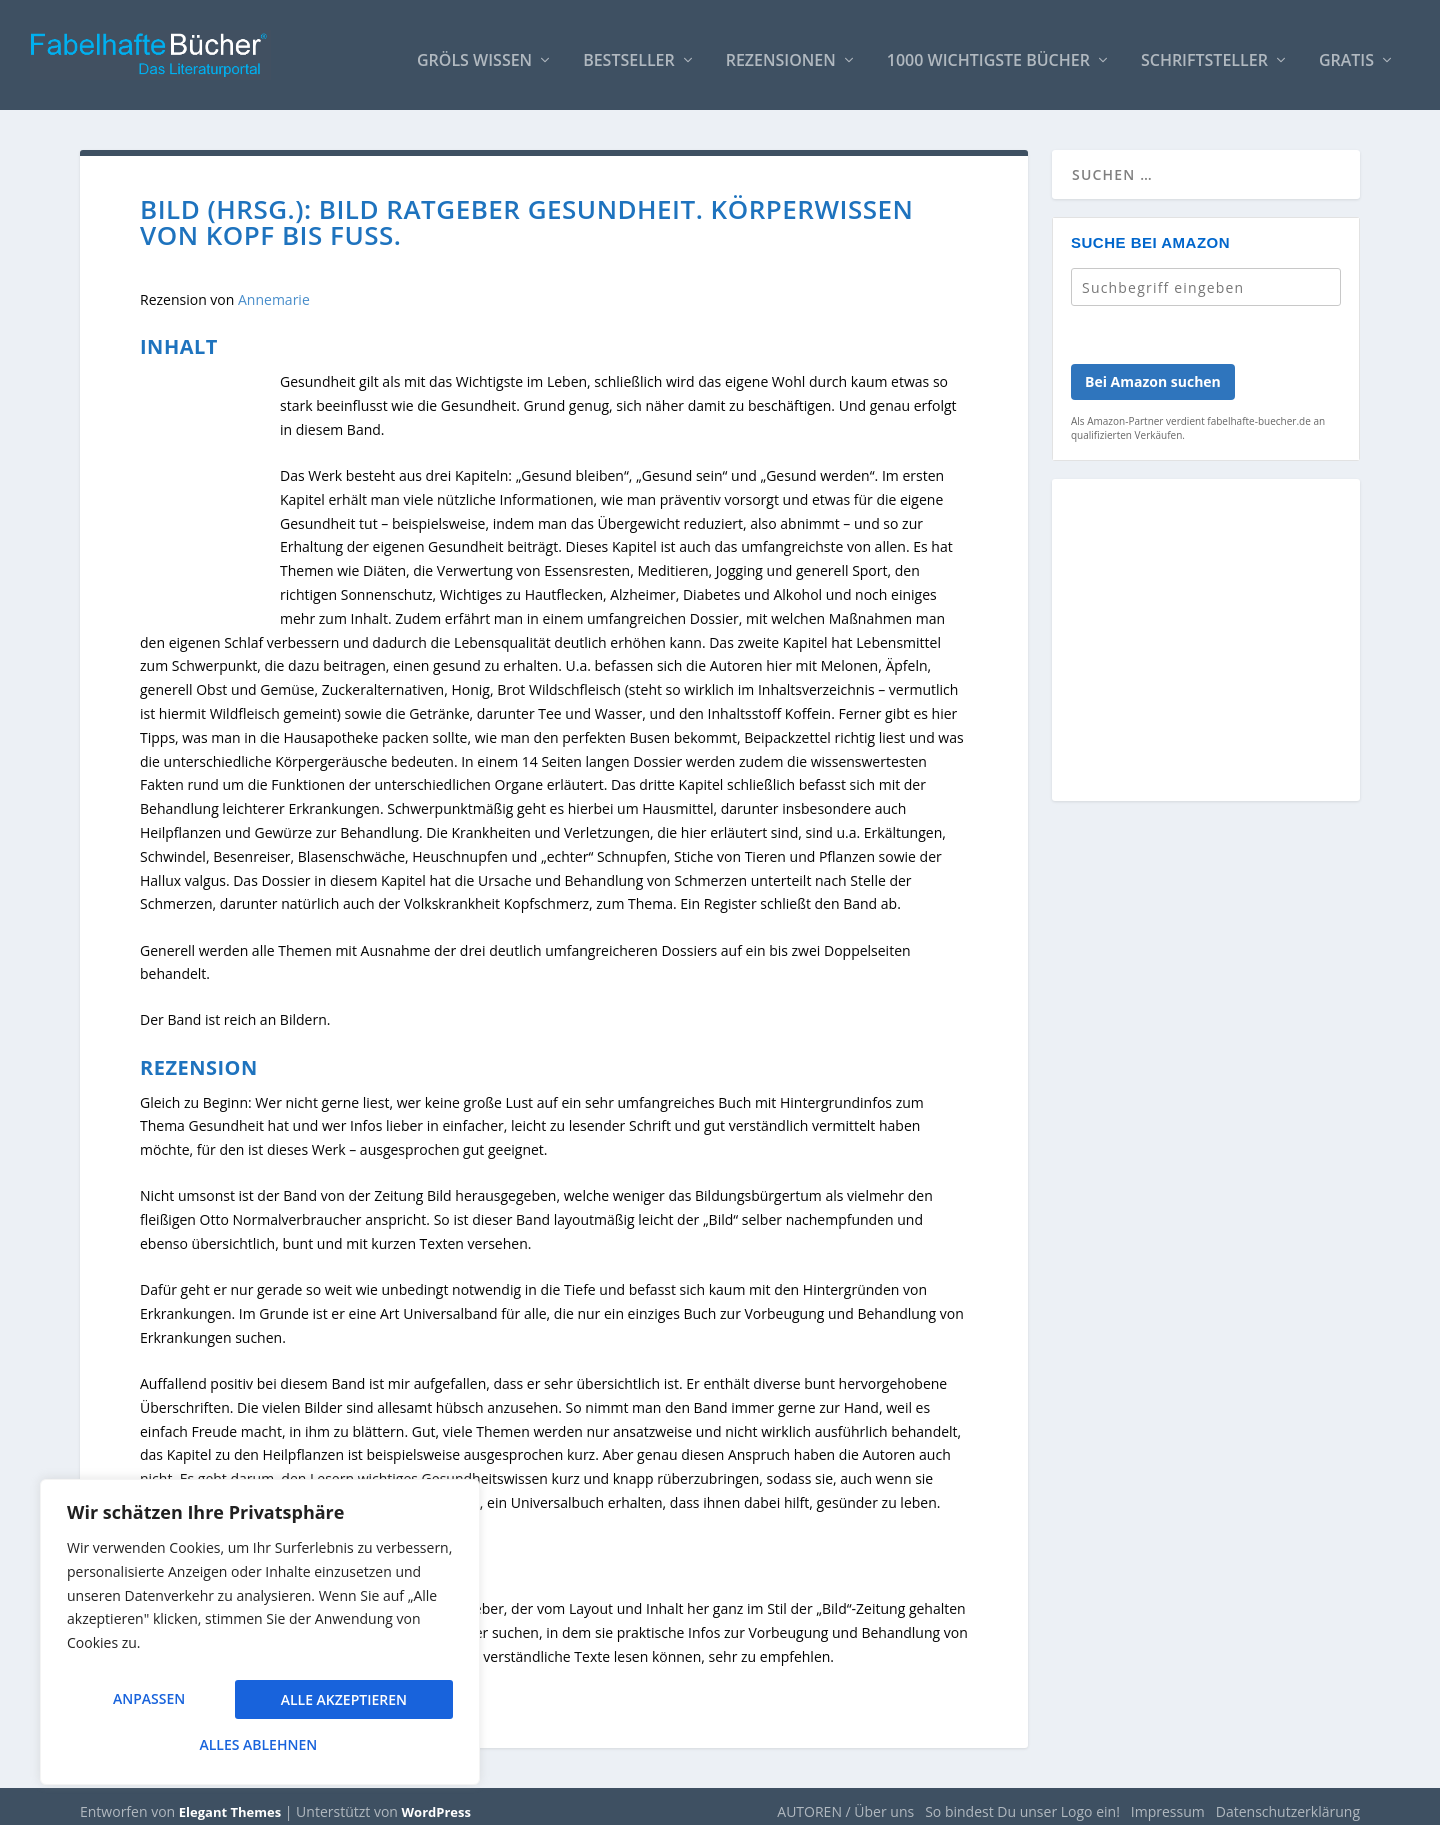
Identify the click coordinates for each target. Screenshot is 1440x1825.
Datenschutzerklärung (1288, 1801)
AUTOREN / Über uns (845, 1801)
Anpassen (148, 1705)
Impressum (1168, 1801)
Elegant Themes (230, 1802)
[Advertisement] (1206, 642)
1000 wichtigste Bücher (988, 51)
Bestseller (629, 51)
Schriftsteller (1204, 51)
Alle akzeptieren (260, 1744)
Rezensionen (781, 51)
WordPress (436, 1802)
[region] (260, 1639)
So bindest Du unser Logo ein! (1022, 1801)
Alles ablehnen (341, 1705)
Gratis (1346, 51)
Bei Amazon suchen (1153, 371)
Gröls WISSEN (474, 51)
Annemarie (274, 289)
